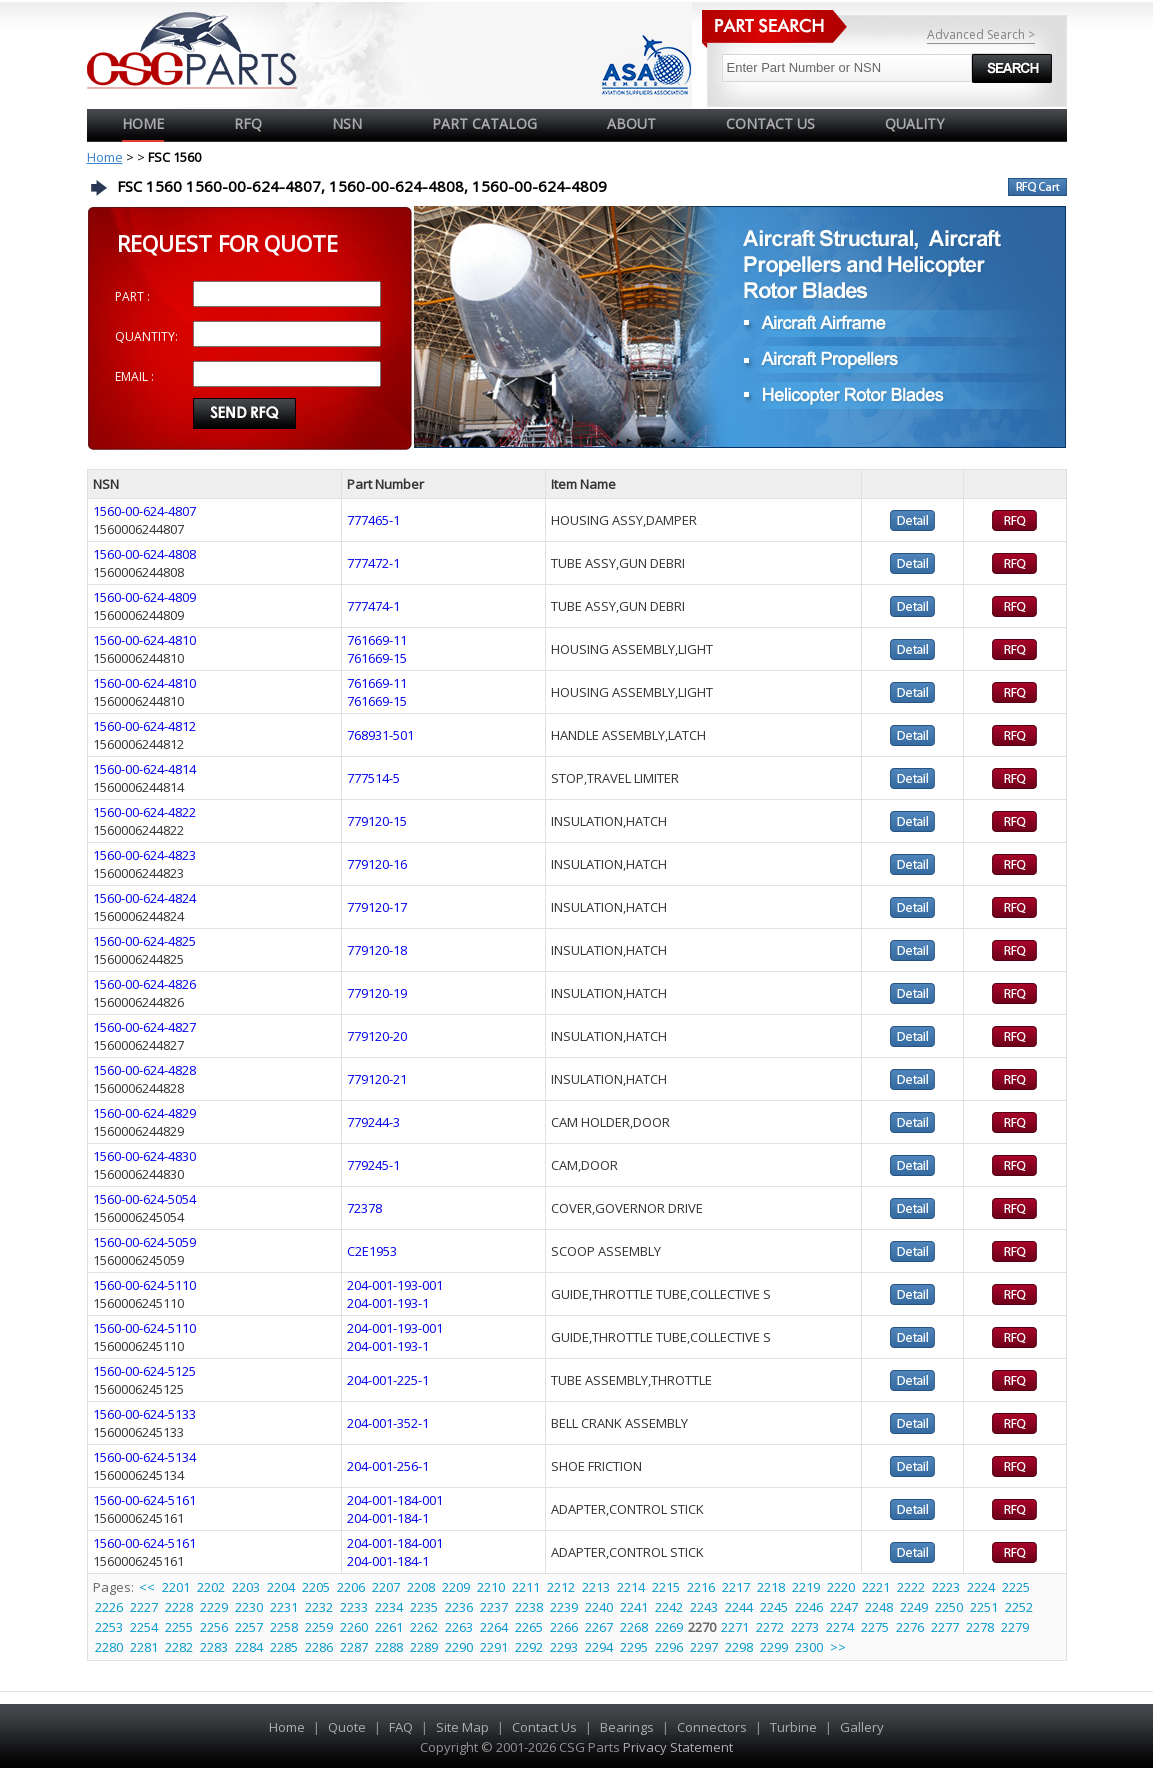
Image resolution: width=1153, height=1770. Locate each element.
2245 (774, 1607)
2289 (424, 1647)
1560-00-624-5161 (144, 1500)
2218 (771, 1587)
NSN (347, 123)
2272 (770, 1627)
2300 (809, 1647)
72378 (364, 1208)
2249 (914, 1607)
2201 (176, 1587)
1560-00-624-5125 (144, 1371)
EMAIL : (134, 376)
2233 (354, 1607)
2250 (949, 1607)
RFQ (248, 123)
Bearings (627, 1727)
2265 (529, 1627)
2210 (491, 1587)
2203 (246, 1587)
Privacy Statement (676, 1747)
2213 (596, 1587)
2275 (875, 1627)
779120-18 (377, 950)
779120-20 (377, 1036)
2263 (459, 1627)
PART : (132, 296)
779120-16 (377, 864)
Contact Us (544, 1727)
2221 (876, 1587)
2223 (946, 1587)
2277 (945, 1627)
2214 (631, 1587)
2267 (599, 1627)
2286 (319, 1647)
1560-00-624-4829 (144, 1113)
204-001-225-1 (388, 1380)
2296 (669, 1647)
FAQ (401, 1727)
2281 (144, 1647)
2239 (564, 1607)
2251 (984, 1607)
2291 (494, 1647)
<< (148, 1587)
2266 (564, 1627)
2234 (389, 1607)
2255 (179, 1627)
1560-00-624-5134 (144, 1457)
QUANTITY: (146, 336)
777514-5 (373, 778)
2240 (599, 1607)
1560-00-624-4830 (144, 1156)
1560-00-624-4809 (144, 597)
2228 (179, 1607)
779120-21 (377, 1079)
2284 (249, 1647)
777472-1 (373, 563)
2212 (561, 1587)
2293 (564, 1647)
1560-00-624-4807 (144, 511)
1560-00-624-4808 (144, 554)
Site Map (462, 1727)
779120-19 (377, 993)
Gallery (862, 1727)
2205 (316, 1587)
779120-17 (377, 907)
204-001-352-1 (388, 1423)
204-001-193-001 (395, 1285)
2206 (351, 1587)
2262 (424, 1627)
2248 (879, 1607)
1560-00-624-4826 (144, 984)
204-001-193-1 (388, 1303)
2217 (736, 1587)
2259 (319, 1627)
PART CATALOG (484, 123)
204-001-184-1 (388, 1518)
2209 (456, 1587)
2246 (809, 1607)
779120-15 (377, 821)
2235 (424, 1607)
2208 (421, 1587)
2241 (634, 1607)
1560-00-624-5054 (144, 1199)
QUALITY (914, 123)
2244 (739, 1607)
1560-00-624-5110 (144, 1285)
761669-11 (377, 640)
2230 (249, 1607)
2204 (281, 1587)
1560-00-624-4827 (144, 1027)
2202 (211, 1587)
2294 (599, 1647)
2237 (494, 1607)
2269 (669, 1627)
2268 (634, 1627)
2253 (109, 1627)
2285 (284, 1647)
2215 (666, 1587)
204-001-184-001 (395, 1500)
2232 (319, 1607)
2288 (389, 1647)
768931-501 (380, 735)
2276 (910, 1627)
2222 (911, 1587)
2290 (459, 1647)
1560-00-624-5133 (144, 1414)
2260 (354, 1627)
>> (838, 1647)
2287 (354, 1647)
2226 (109, 1607)
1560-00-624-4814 (144, 769)
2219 (806, 1587)
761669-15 (377, 658)
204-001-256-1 (388, 1466)
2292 (529, 1647)
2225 (1016, 1587)
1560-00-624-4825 (144, 941)
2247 (844, 1607)
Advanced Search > (981, 34)
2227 (144, 1607)
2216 (701, 1587)
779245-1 (373, 1165)
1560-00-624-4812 (144, 726)
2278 (980, 1627)
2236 (459, 1607)
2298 (739, 1647)
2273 (805, 1627)
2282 (179, 1647)
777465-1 (373, 520)
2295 (634, 1647)
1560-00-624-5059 (144, 1242)
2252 (1019, 1607)
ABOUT (631, 123)
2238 (529, 1607)
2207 (386, 1587)
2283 (214, 1647)
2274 (840, 1627)
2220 (841, 1587)
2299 (774, 1647)
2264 (494, 1627)
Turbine (793, 1727)
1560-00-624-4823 (144, 855)
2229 (214, 1607)
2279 (1015, 1627)
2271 (735, 1627)
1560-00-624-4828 (144, 1070)
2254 (144, 1627)
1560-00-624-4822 (144, 812)
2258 (284, 1627)
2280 (109, 1647)
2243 (704, 1607)
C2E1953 (372, 1251)
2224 (981, 1587)
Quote (347, 1727)
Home (143, 123)
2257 (249, 1627)
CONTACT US (770, 123)
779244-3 (373, 1122)
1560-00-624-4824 (144, 898)
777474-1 (373, 606)
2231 (284, 1607)
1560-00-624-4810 (144, 640)
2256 (214, 1627)
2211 (526, 1587)
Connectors (712, 1727)
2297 (704, 1647)
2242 (669, 1607)
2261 (389, 1627)
